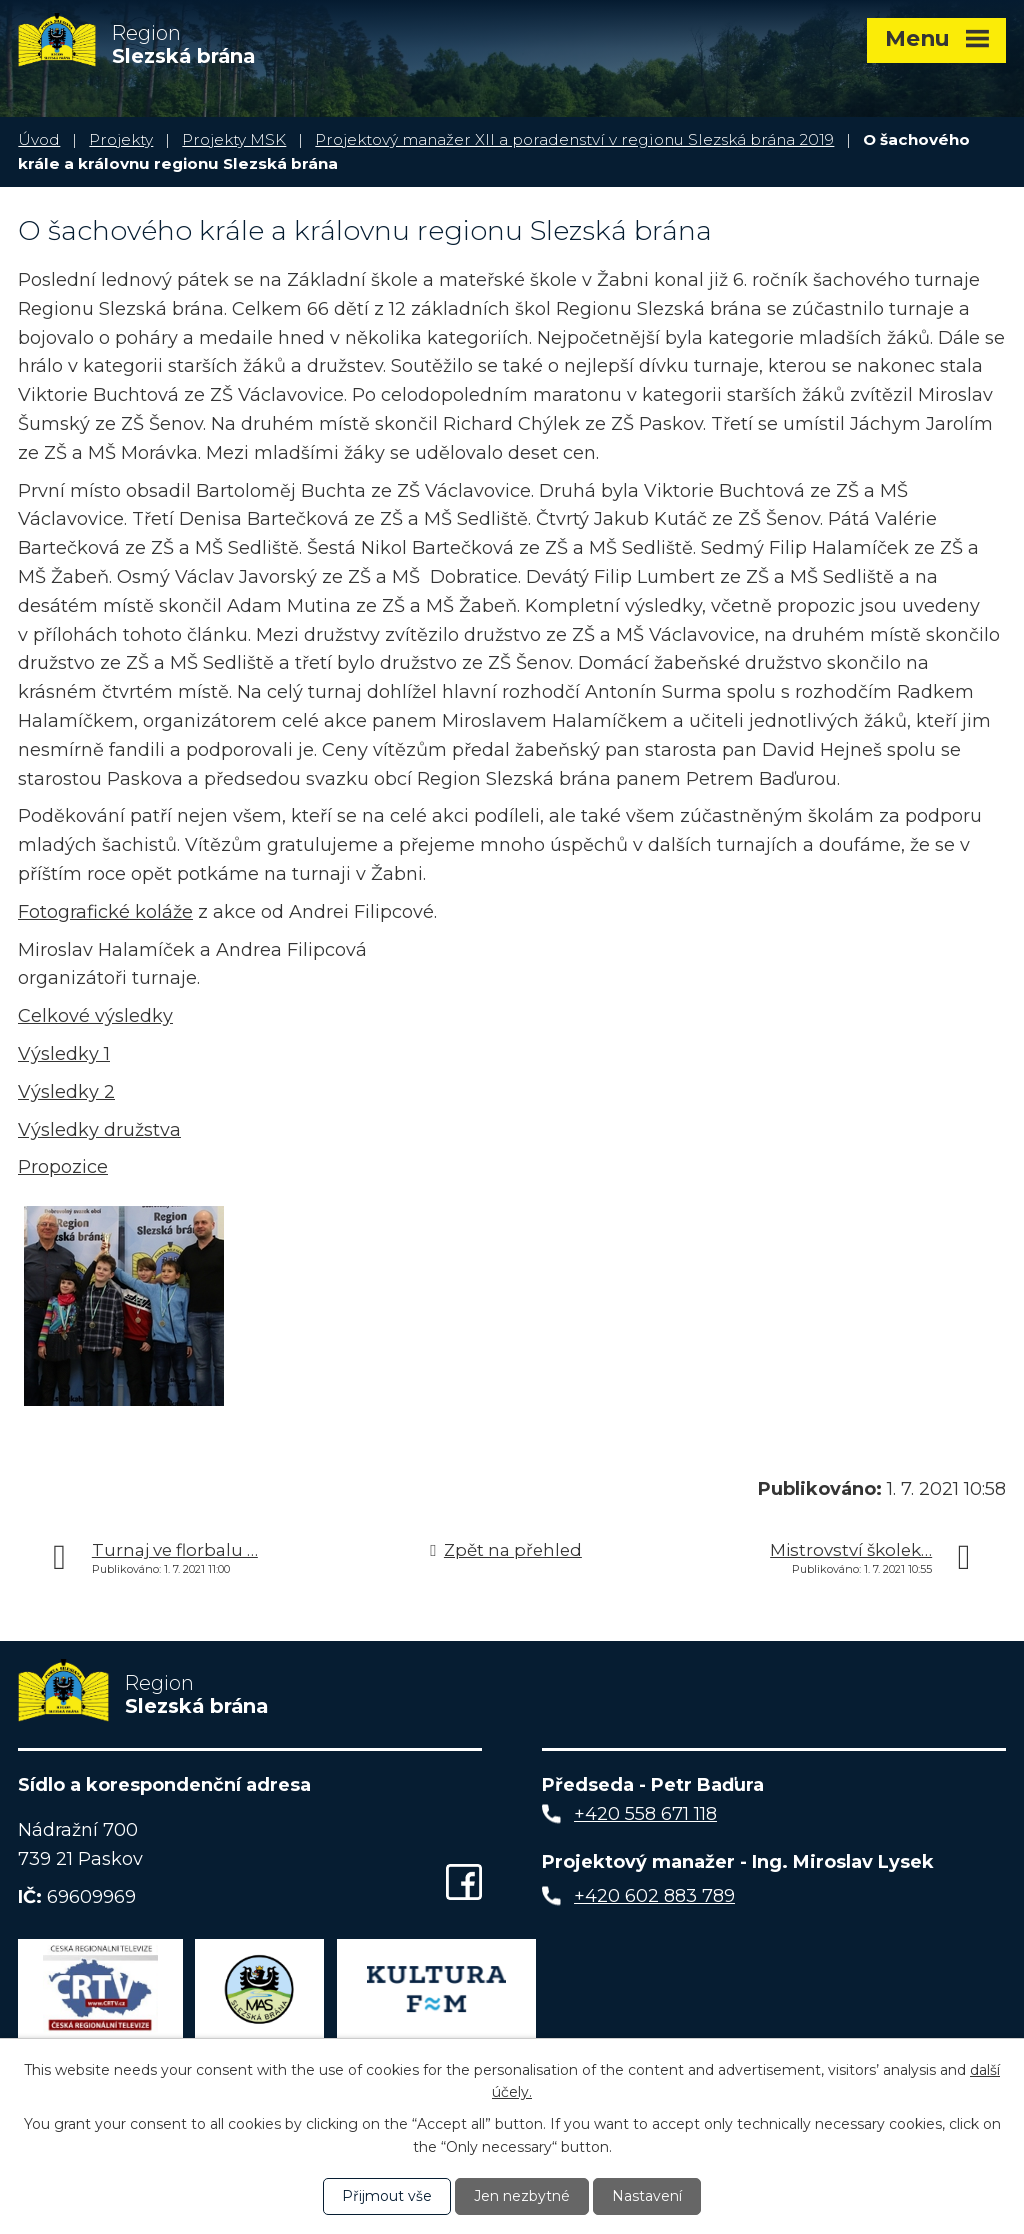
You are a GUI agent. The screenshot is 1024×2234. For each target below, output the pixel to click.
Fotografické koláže (105, 912)
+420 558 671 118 (645, 1814)
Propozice (63, 1167)
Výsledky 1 (64, 1054)
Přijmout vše (387, 2196)
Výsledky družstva (99, 1130)
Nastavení (647, 2196)
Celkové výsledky (95, 1016)
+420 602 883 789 (654, 1896)
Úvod (39, 139)
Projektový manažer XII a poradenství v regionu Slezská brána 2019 (574, 139)
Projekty (121, 139)
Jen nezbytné (522, 2196)
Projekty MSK (234, 139)
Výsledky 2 (66, 1092)
